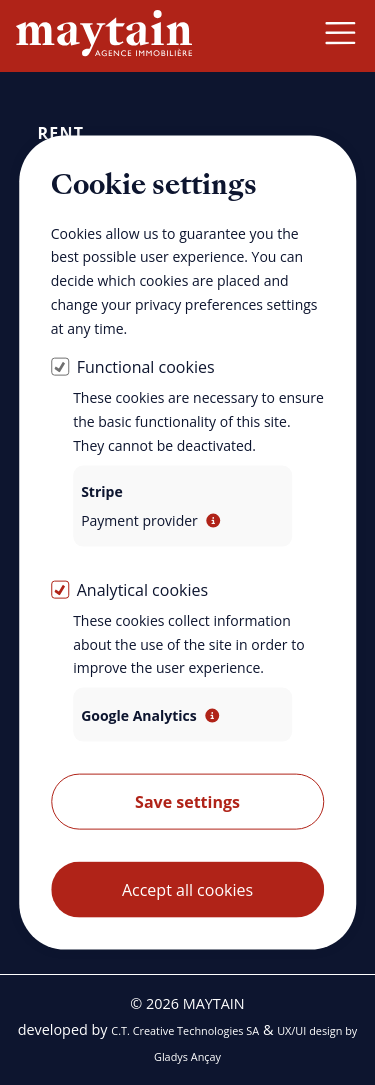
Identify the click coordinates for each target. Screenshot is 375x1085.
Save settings (187, 802)
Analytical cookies (142, 589)
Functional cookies (146, 367)
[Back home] (104, 35)
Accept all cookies (187, 890)
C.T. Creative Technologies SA (185, 1030)
